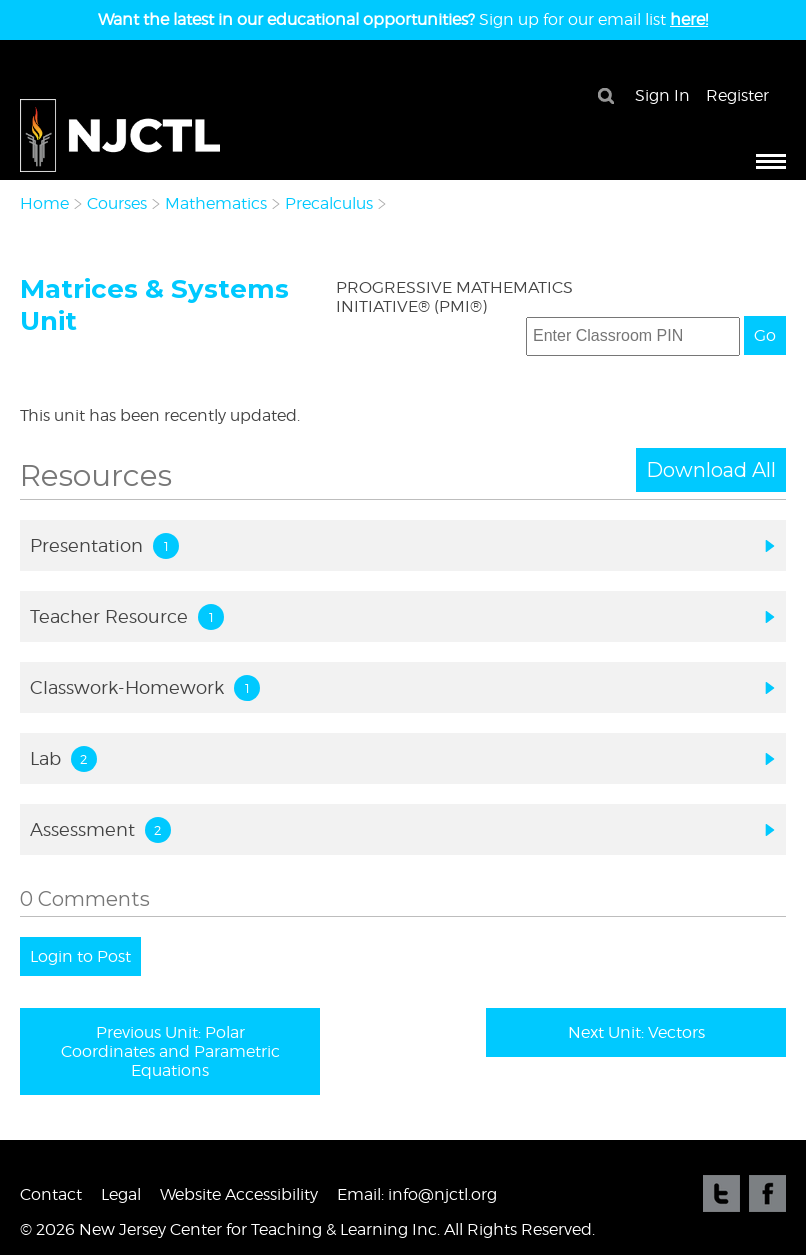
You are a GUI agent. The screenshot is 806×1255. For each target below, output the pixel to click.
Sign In (662, 95)
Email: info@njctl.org (417, 1194)
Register (737, 95)
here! (689, 19)
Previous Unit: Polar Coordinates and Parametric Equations (170, 1051)
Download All (711, 470)
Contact (51, 1194)
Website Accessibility (239, 1194)
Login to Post (80, 956)
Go (765, 335)
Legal (121, 1194)
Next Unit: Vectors (636, 1032)
